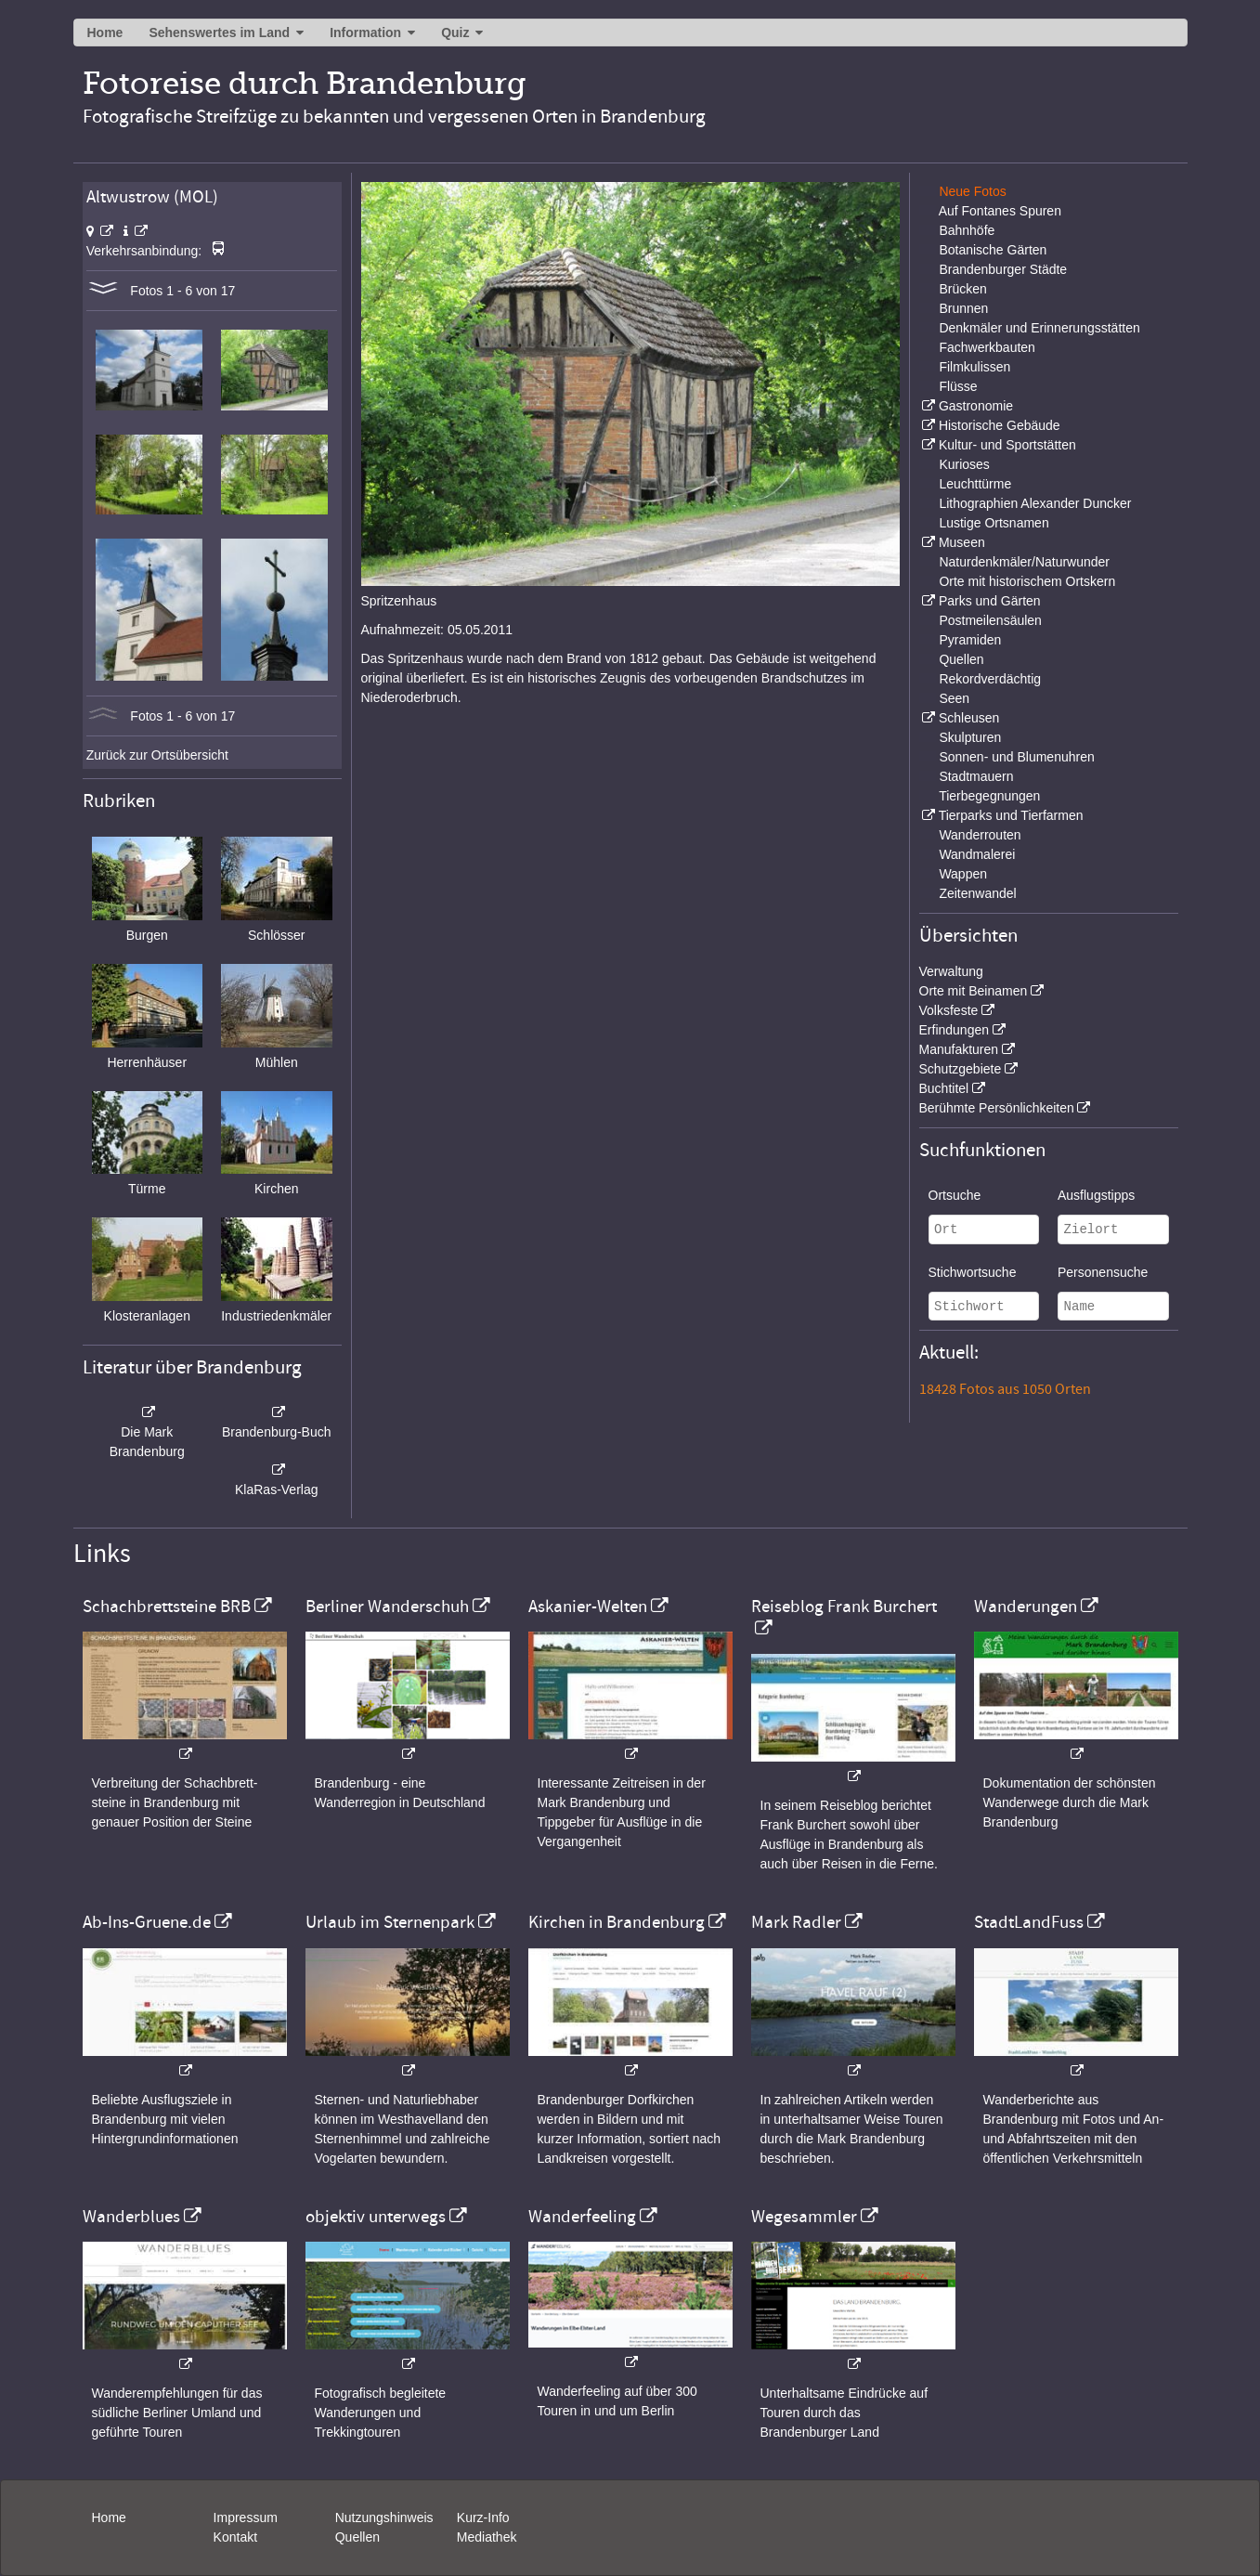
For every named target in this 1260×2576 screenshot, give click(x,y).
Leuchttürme (975, 483)
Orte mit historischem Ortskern (1027, 581)
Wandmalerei (977, 854)
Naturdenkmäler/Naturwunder (1024, 561)
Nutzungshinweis (384, 2517)
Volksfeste (949, 1010)
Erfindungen (954, 1029)
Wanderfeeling (582, 2216)
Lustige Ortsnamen (993, 522)
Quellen (961, 659)
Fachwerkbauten (987, 347)
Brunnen (963, 308)
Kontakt (235, 2537)
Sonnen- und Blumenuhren (1016, 756)
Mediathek (487, 2537)
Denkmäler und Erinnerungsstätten (1039, 327)
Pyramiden (970, 639)
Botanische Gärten (992, 249)
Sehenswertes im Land (219, 32)
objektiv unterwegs (375, 2216)
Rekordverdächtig (990, 678)
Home (105, 32)
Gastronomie (976, 405)
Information (365, 32)
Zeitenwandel (977, 893)
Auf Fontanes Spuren (1000, 210)
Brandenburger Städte (1003, 269)
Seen (954, 698)
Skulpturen (970, 737)
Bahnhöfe (966, 230)
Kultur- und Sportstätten (1007, 444)
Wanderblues (131, 2216)
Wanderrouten (979, 834)
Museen (962, 542)
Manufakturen (959, 1049)
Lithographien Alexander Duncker (1035, 503)
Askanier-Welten (587, 1606)
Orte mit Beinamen (973, 990)
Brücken (962, 288)
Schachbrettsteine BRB (167, 1606)
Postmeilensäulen (990, 620)
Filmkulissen (974, 366)
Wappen (963, 873)
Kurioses (964, 464)
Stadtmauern (976, 776)
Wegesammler (804, 2216)
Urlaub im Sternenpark (389, 1922)
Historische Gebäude (999, 425)
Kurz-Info (483, 2517)
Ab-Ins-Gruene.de (147, 1922)
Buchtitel (944, 1088)
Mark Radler (796, 1922)
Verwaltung (951, 971)
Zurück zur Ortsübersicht (157, 755)
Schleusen (969, 717)
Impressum (246, 2517)
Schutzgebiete (960, 1068)
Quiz (455, 32)
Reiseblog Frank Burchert (844, 1606)
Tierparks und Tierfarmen (1011, 815)
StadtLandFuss (1029, 1922)
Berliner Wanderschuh (387, 1606)
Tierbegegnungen (989, 795)
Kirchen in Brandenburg (616, 1922)
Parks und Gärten (990, 600)
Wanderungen (1025, 1606)
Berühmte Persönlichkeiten (996, 1107)
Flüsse (958, 386)
